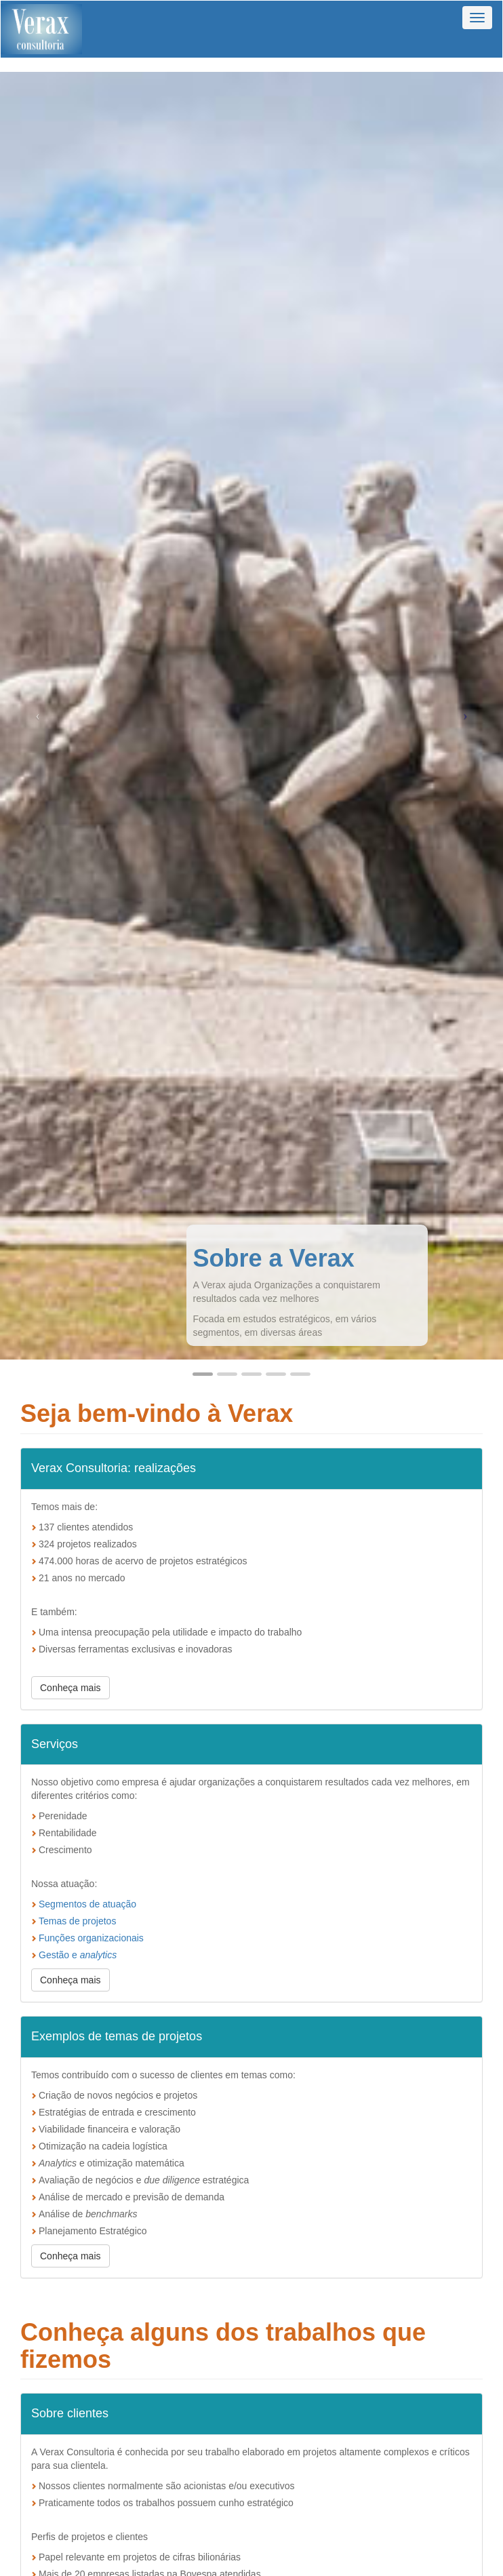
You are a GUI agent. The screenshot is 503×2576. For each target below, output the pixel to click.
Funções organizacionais (91, 1938)
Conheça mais (70, 1687)
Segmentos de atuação (87, 1904)
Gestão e (78, 1954)
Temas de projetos (77, 1921)
